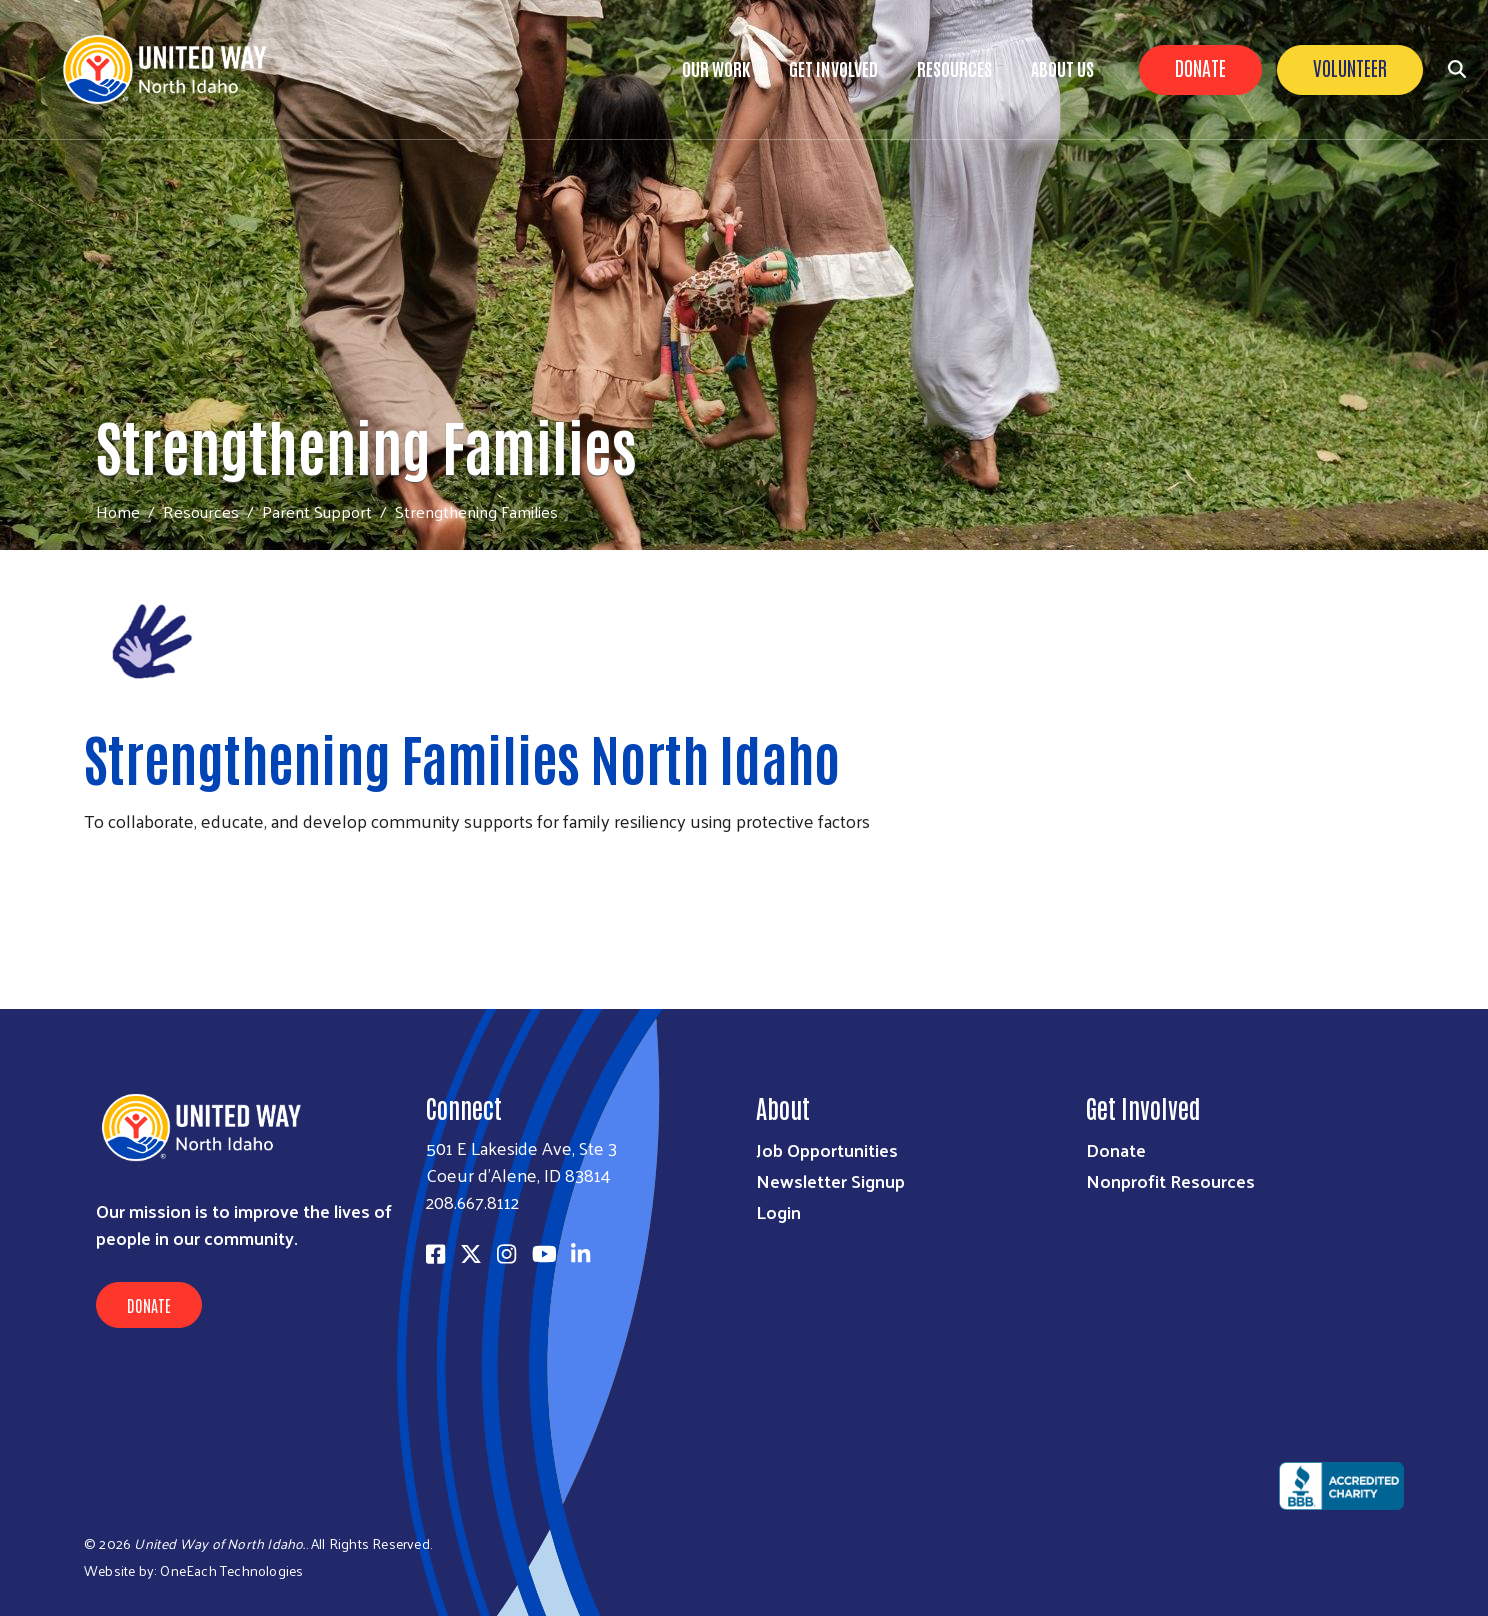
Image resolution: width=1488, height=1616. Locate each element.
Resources (954, 68)
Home (118, 511)
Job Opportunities (827, 1149)
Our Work (716, 68)
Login (778, 1211)
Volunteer (1350, 67)
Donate (1200, 67)
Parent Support (317, 511)
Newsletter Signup (830, 1180)
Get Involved (833, 68)
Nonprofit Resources (1170, 1180)
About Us (1062, 68)
